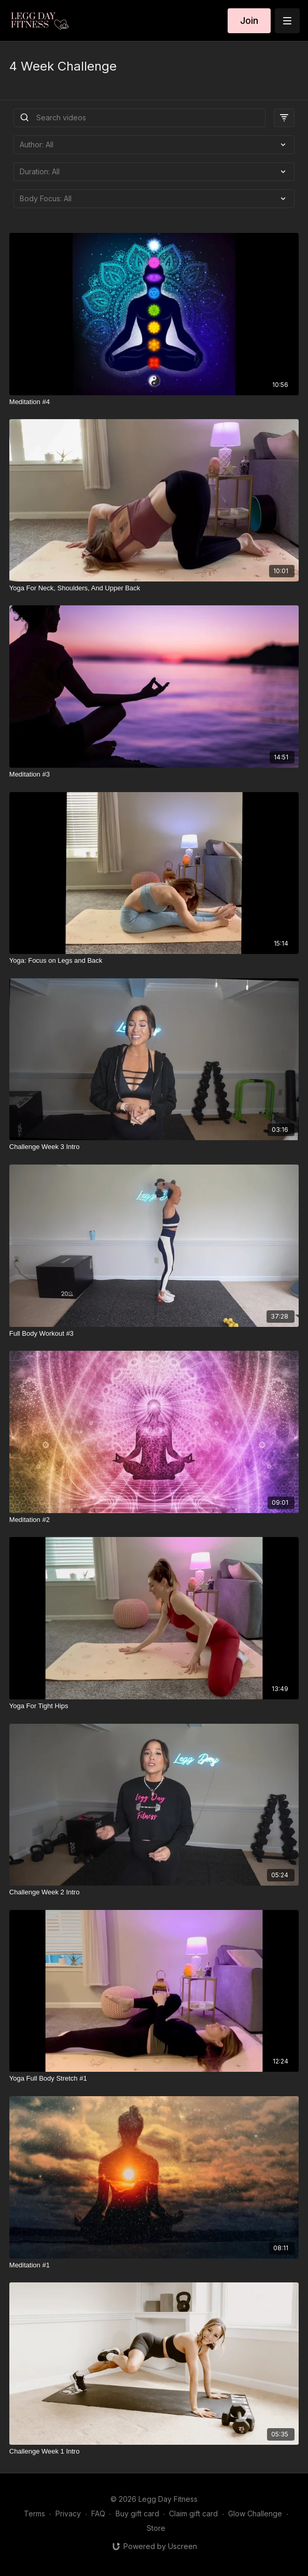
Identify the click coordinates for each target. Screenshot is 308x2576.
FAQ (98, 2513)
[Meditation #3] (154, 774)
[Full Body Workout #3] (154, 1333)
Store (156, 2528)
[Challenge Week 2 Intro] (154, 1892)
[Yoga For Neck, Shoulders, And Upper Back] (154, 588)
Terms (34, 2513)
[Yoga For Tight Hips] (154, 1706)
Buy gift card (137, 2513)
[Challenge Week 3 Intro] (154, 1147)
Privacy (68, 2513)
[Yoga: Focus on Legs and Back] (154, 960)
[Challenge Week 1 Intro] (154, 2451)
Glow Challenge (255, 2513)
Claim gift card (193, 2513)
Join (249, 20)
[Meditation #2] (154, 1520)
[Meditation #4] (154, 402)
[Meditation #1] (154, 2265)
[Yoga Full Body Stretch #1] (154, 2078)
